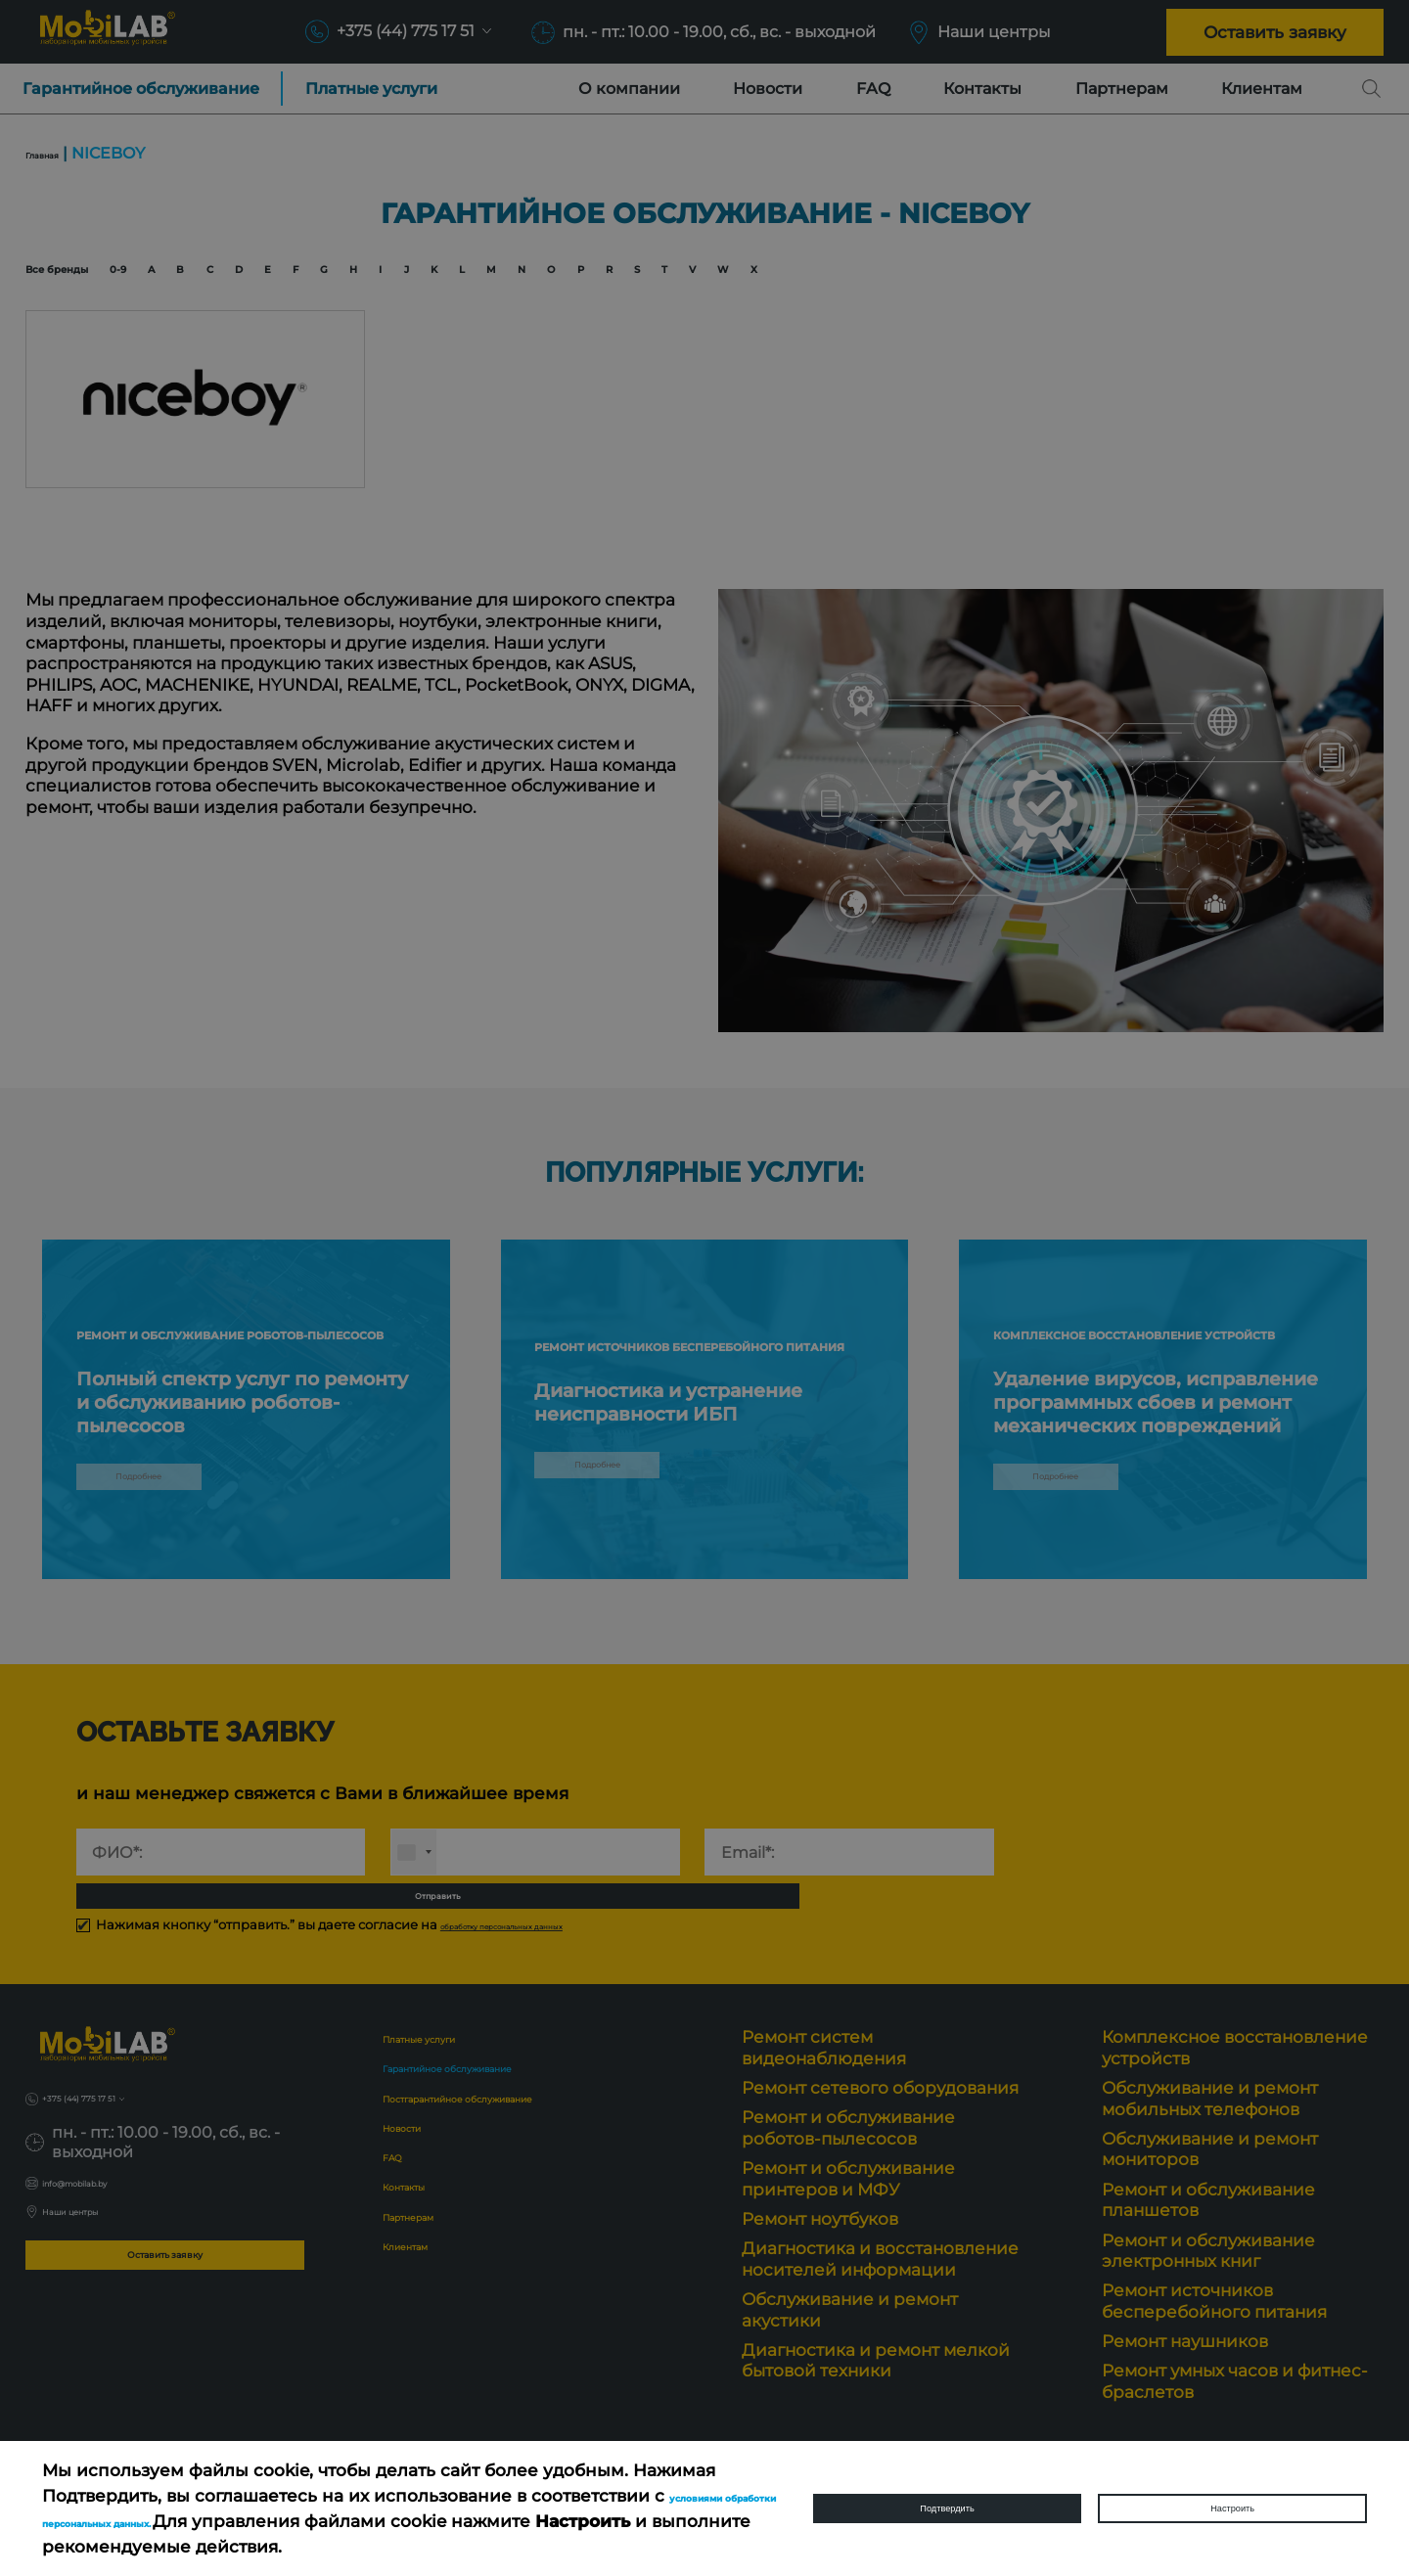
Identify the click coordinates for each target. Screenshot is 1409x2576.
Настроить (1232, 2507)
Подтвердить (947, 2507)
